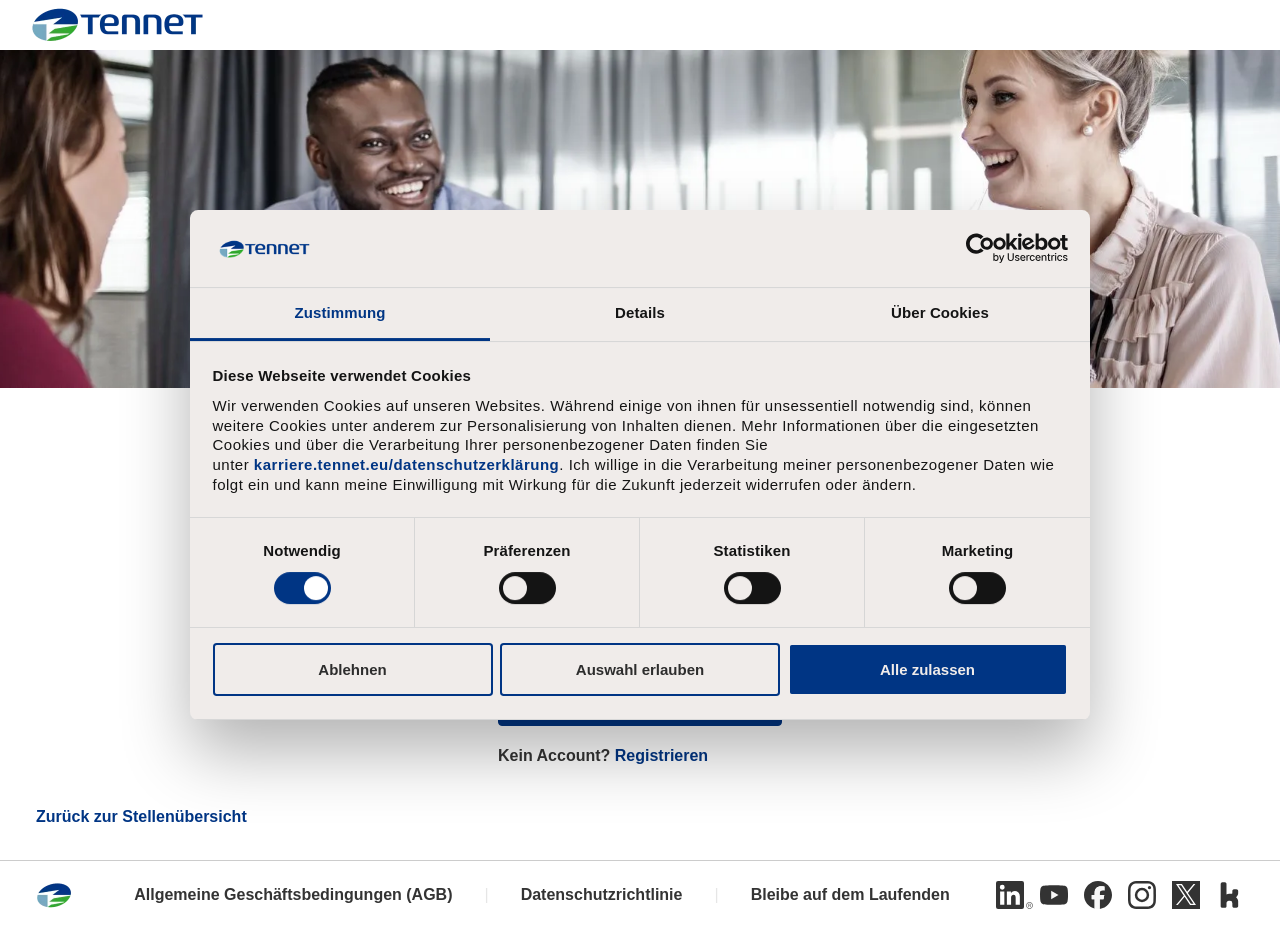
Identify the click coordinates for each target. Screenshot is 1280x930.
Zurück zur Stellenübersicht (141, 816)
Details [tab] (640, 312)
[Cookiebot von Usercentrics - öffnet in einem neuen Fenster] (980, 248)
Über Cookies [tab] (940, 312)
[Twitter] (1186, 895)
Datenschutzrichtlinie (602, 894)
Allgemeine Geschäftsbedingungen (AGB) (293, 894)
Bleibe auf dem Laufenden (850, 894)
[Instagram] (1142, 895)
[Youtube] (1054, 895)
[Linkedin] (1010, 895)
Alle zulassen (927, 669)
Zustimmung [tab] (340, 312)
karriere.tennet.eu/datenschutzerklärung (406, 464)
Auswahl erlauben (640, 669)
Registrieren (661, 755)
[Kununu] (1230, 895)
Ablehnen (352, 669)
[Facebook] (1098, 895)
